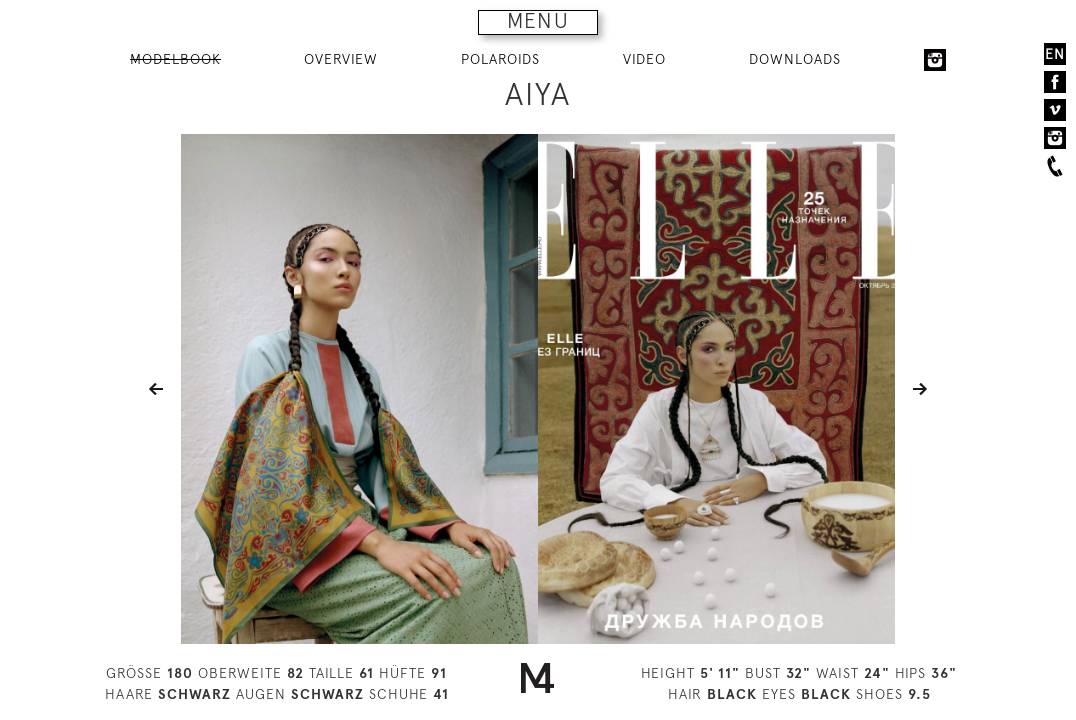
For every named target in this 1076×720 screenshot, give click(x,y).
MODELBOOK (175, 59)
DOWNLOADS (795, 59)
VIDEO (644, 59)
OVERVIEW (341, 59)
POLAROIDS (500, 59)
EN (1055, 54)
